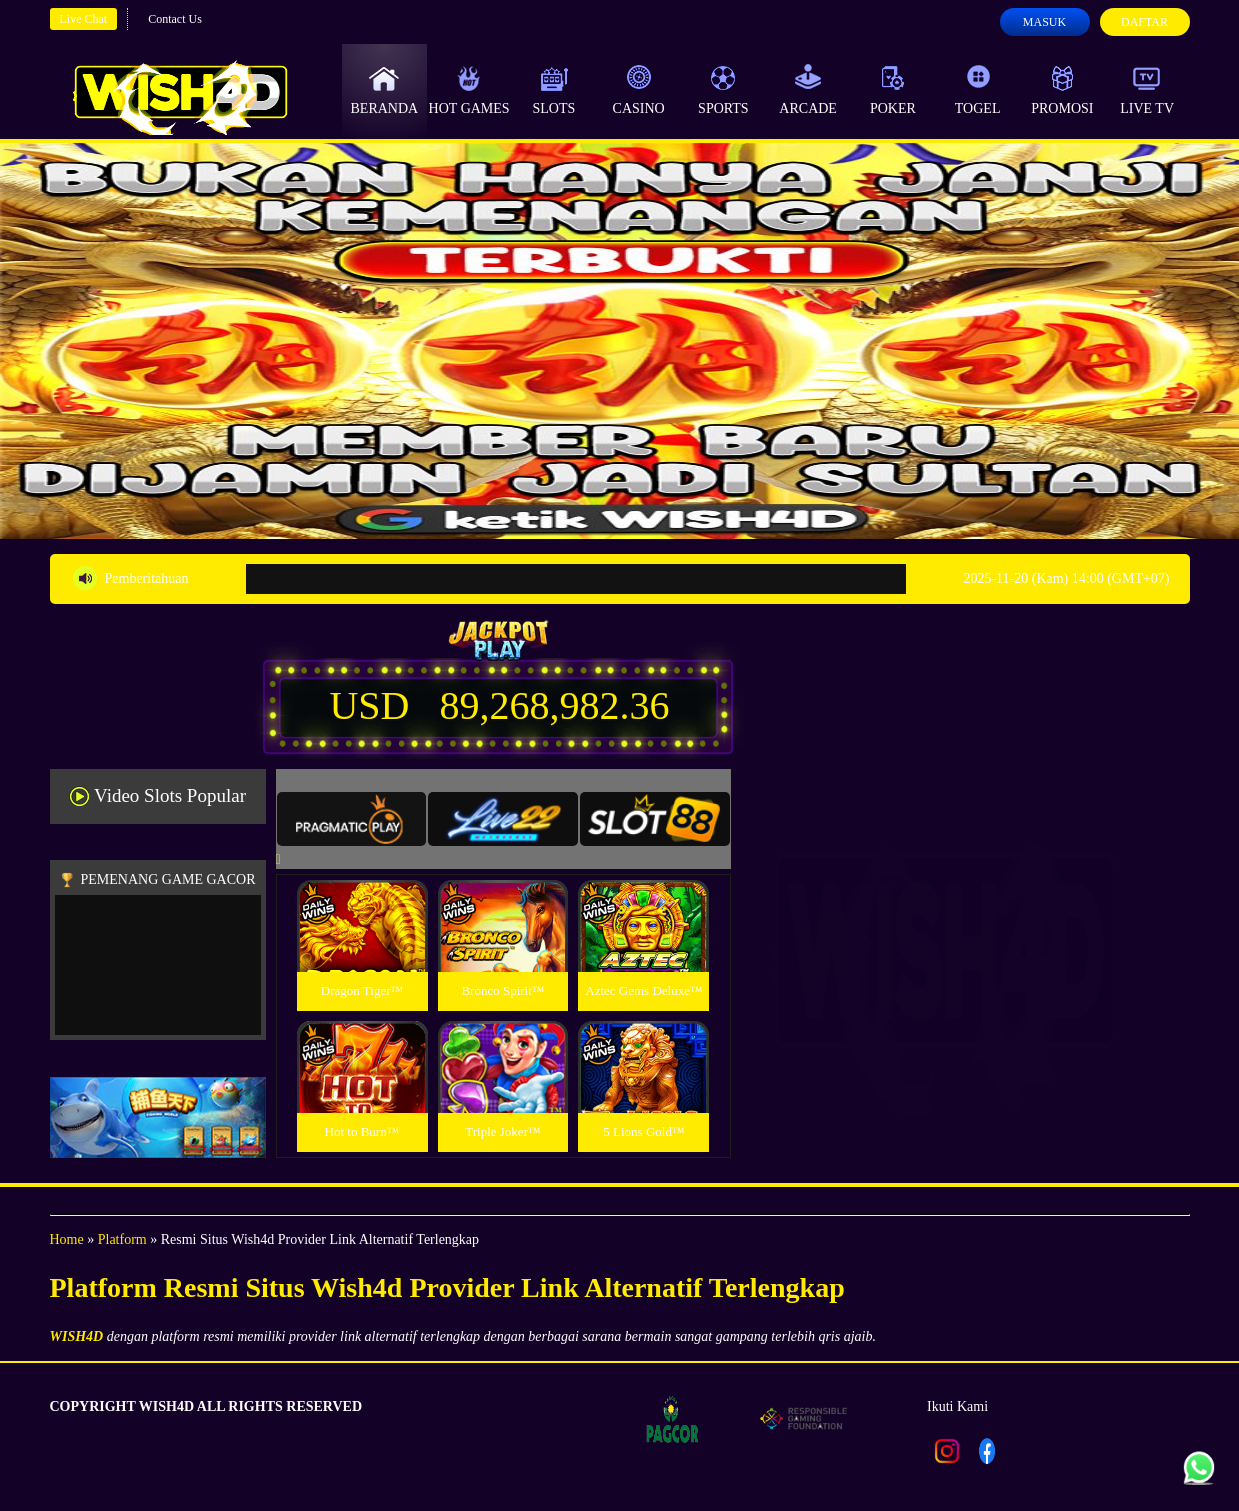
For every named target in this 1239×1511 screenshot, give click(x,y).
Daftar (1144, 22)
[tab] (352, 819)
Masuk (1044, 22)
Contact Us (175, 19)
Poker (893, 90)
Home (67, 1239)
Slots (553, 90)
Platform (122, 1239)
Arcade (808, 90)
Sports (723, 90)
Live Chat (84, 19)
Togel (978, 90)
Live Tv (1147, 90)
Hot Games (469, 90)
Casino (639, 90)
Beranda (385, 90)
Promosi (1062, 90)
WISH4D (77, 1336)
